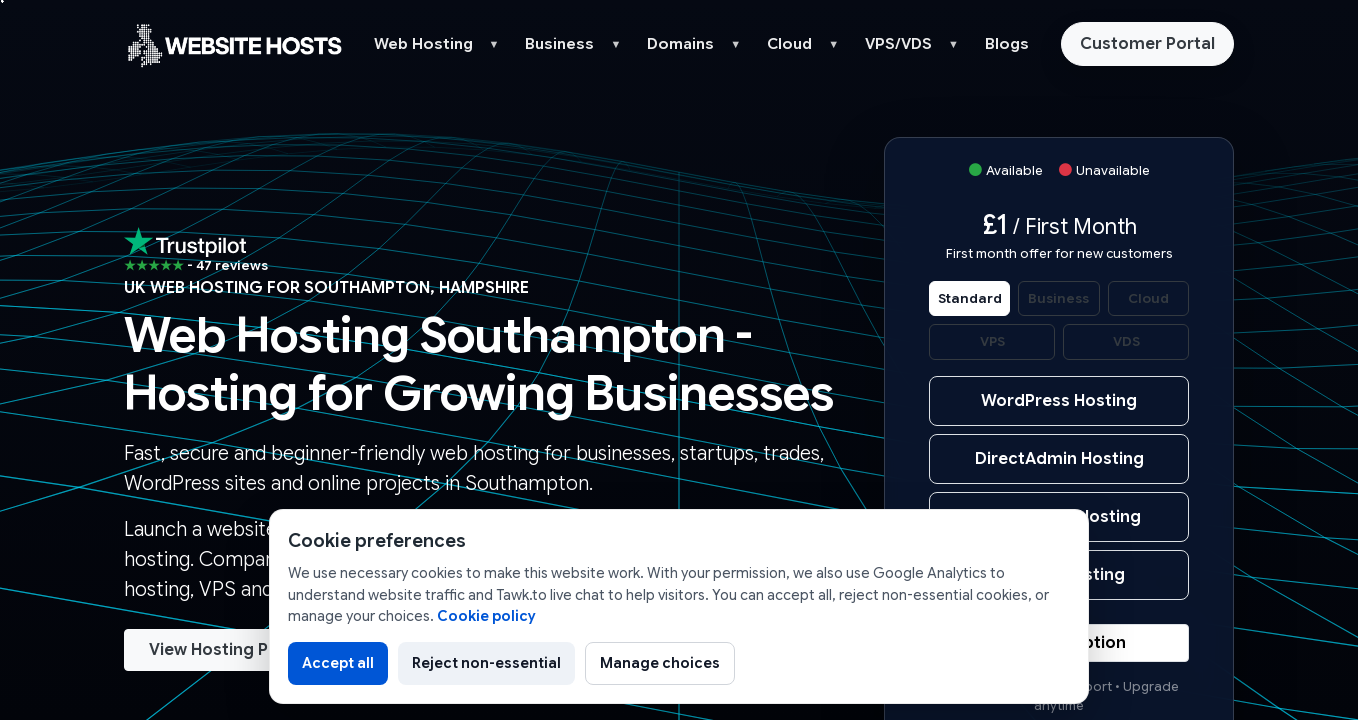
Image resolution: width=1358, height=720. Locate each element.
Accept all (338, 663)
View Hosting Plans (225, 650)
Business (559, 44)
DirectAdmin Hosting (1059, 459)
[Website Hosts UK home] (234, 44)
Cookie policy (486, 616)
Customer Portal (1147, 44)
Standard (970, 298)
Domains (680, 44)
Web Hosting (423, 44)
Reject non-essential (486, 663)
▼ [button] (494, 44)
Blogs (1007, 44)
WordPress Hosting (1059, 401)
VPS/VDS (898, 44)
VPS (992, 341)
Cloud (789, 44)
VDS (1126, 341)
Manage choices (660, 663)
